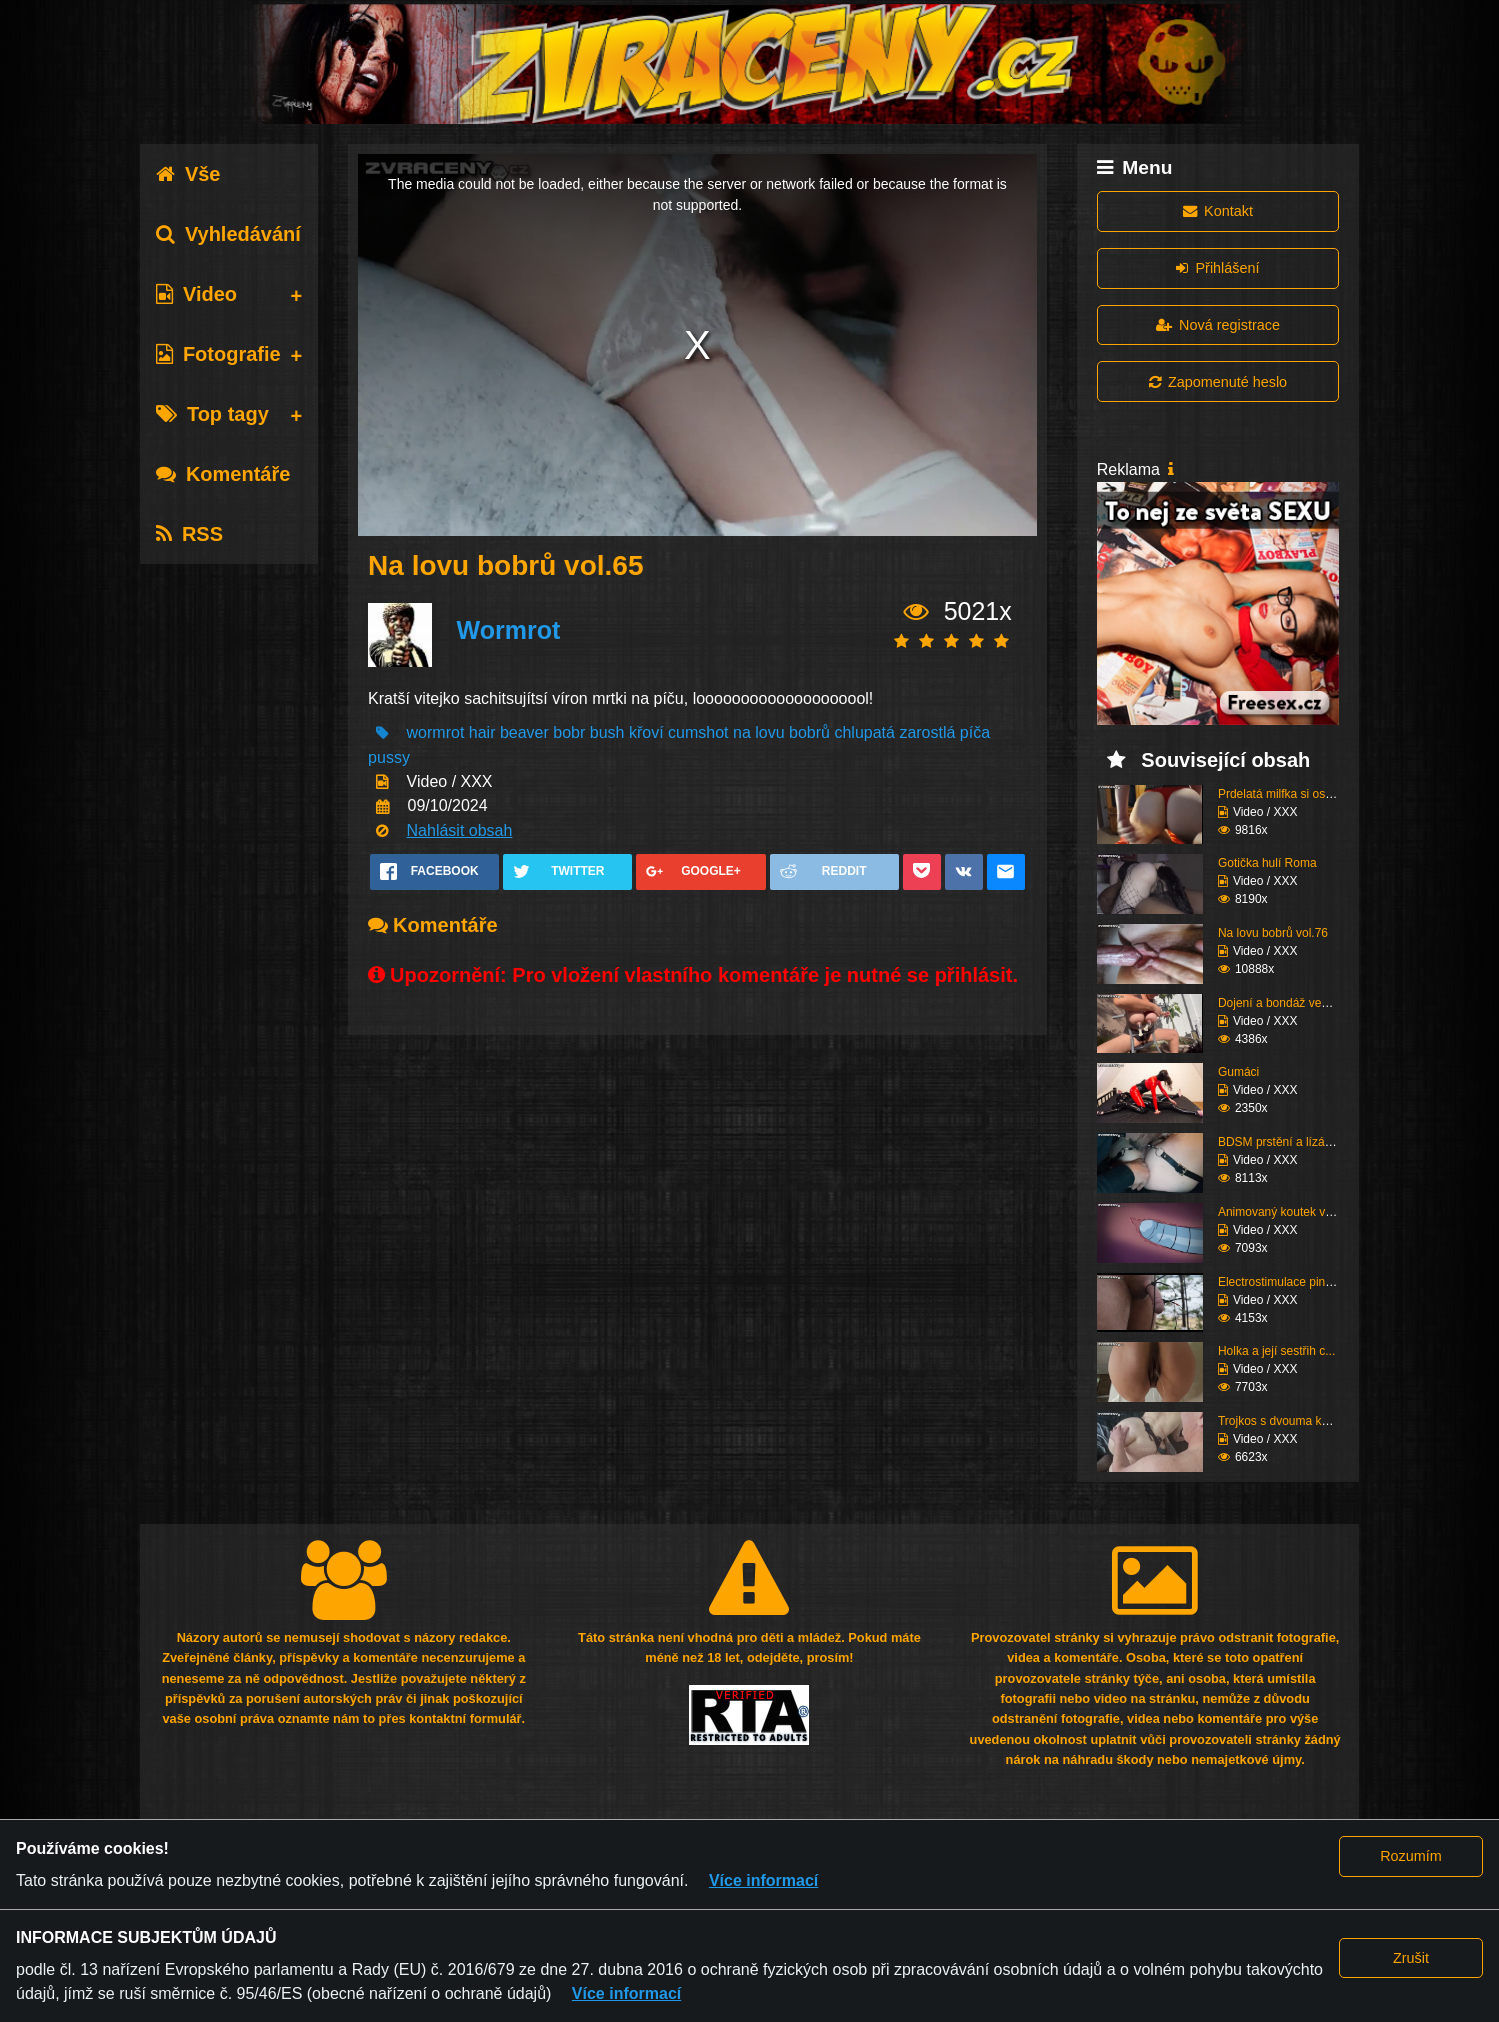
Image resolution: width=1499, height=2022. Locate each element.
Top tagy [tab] (212, 414)
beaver (524, 732)
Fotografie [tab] (218, 354)
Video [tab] (196, 294)
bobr (569, 732)
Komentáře (223, 474)
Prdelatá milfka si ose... (1280, 794)
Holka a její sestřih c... (1276, 1351)
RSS (189, 534)
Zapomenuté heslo (1218, 382)
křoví (646, 732)
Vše (188, 174)
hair (482, 732)
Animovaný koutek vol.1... (1286, 1212)
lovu (769, 732)
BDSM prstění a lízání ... (1283, 1142)
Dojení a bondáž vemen (1281, 1003)
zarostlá (927, 732)
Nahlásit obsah (460, 830)
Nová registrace (1218, 325)
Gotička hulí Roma (1267, 863)
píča (975, 732)
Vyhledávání (228, 234)
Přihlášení (1217, 268)
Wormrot (509, 630)
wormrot (436, 732)
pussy (389, 757)
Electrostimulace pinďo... (1283, 1282)
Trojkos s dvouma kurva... (1286, 1421)
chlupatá (864, 732)
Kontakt (1218, 211)
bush (607, 732)
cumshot (698, 732)
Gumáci (1238, 1072)
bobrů (809, 732)
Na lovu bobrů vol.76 (1273, 933)
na (744, 732)
